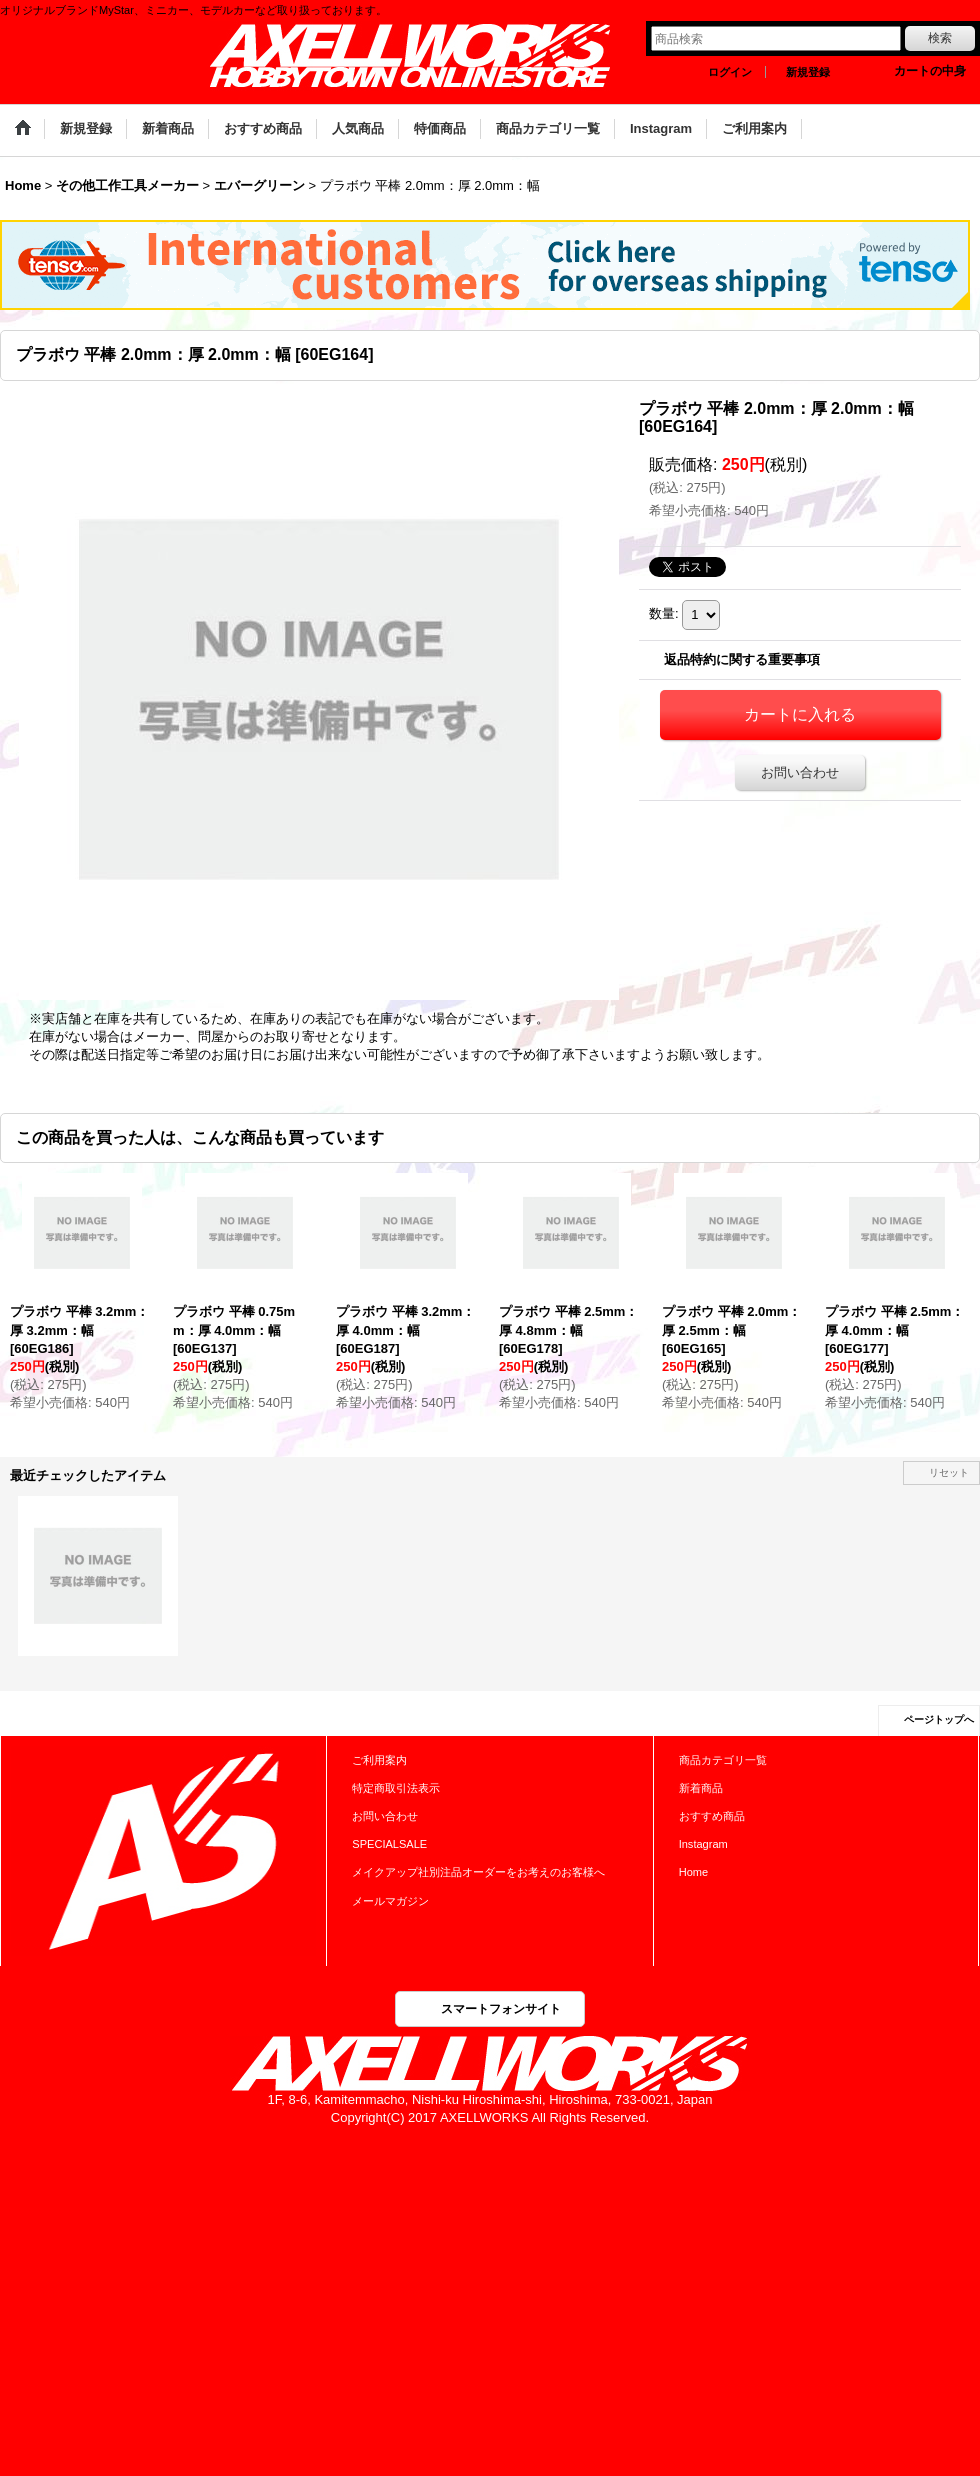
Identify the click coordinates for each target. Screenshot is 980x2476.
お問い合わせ (800, 772)
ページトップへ (939, 1719)
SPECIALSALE (389, 1844)
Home (693, 1872)
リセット (949, 1472)
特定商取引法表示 (396, 1788)
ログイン (730, 72)
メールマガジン (390, 1901)
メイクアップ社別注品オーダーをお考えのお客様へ (478, 1872)
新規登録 (808, 72)
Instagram (703, 1844)
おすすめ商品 (712, 1816)
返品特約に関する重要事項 (742, 659)
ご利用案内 (379, 1760)
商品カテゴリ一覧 (723, 1760)
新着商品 (701, 1788)
